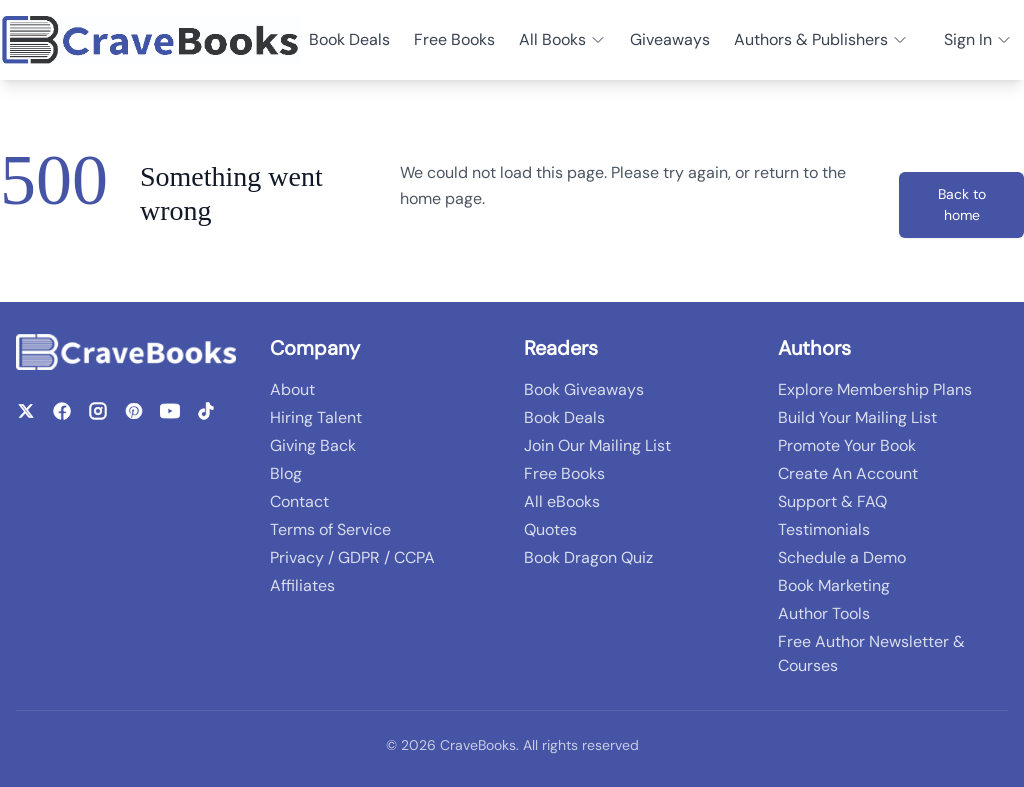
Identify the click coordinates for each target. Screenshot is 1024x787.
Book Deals (349, 39)
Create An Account (848, 473)
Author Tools (824, 613)
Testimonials (824, 529)
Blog (286, 473)
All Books (562, 39)
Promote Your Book (847, 445)
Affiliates (302, 585)
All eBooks (562, 501)
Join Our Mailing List (597, 445)
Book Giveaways (584, 389)
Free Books (454, 39)
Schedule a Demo (842, 557)
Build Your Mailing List (857, 417)
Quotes (550, 529)
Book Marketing (834, 585)
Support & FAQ (832, 501)
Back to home (962, 204)
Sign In (978, 39)
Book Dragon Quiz (588, 557)
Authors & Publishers (821, 39)
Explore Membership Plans (875, 389)
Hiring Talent (316, 417)
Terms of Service (330, 529)
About (292, 389)
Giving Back (313, 445)
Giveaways (670, 39)
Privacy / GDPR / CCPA (352, 557)
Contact (299, 501)
